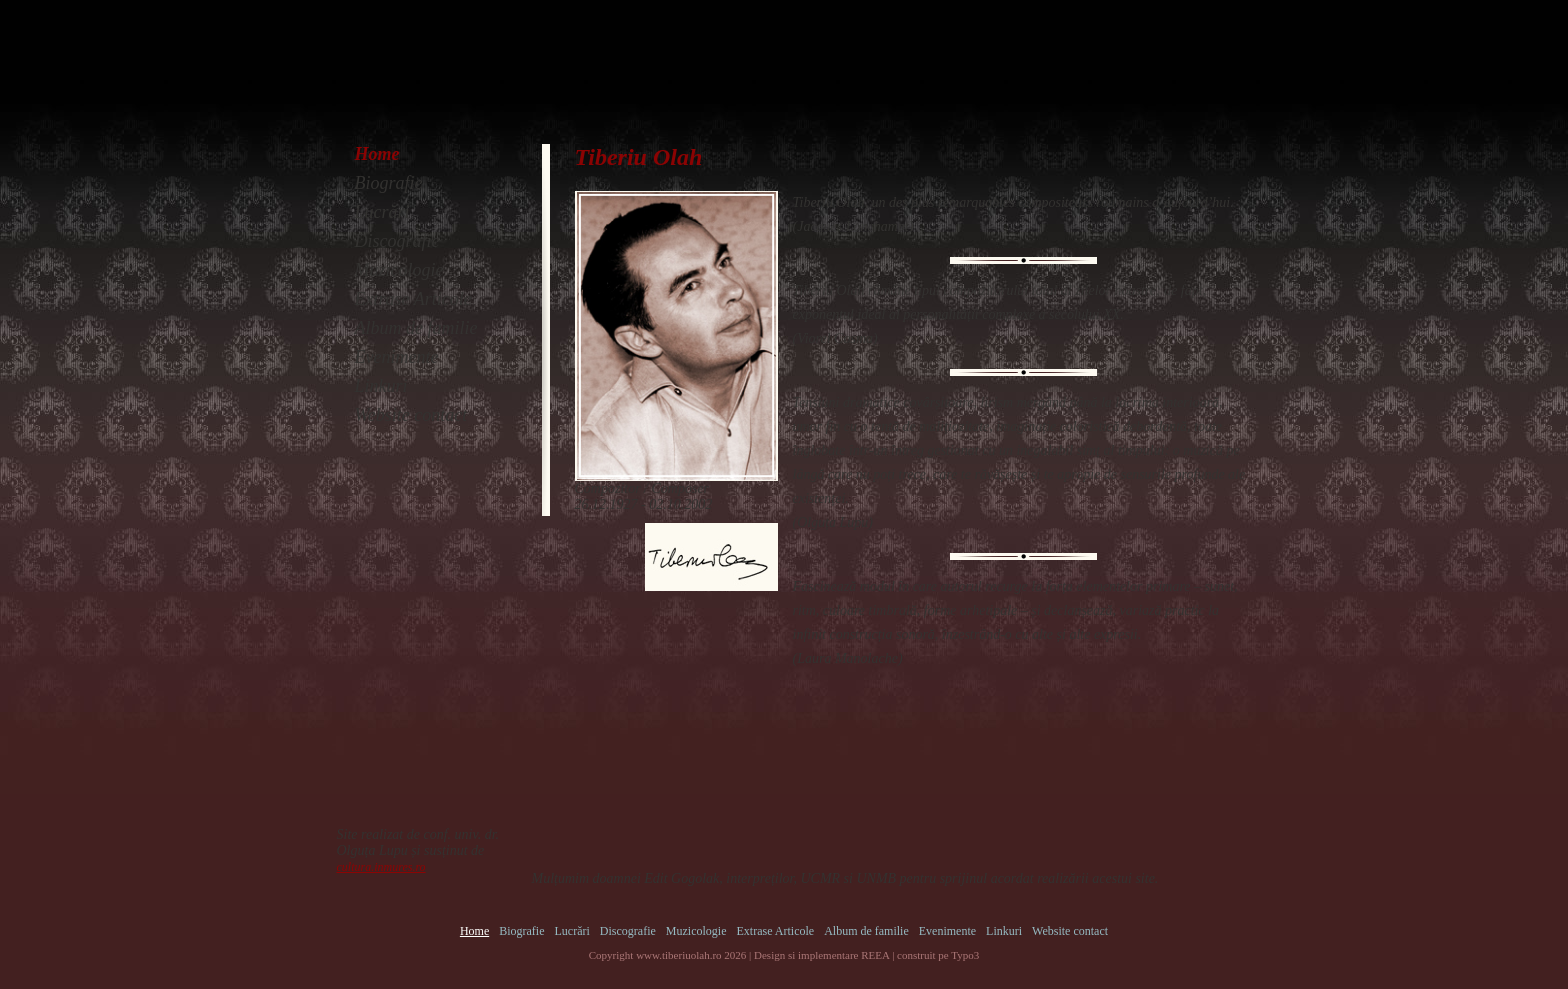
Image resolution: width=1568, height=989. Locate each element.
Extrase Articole (413, 299)
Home (377, 154)
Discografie (397, 241)
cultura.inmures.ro (381, 867)
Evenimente (397, 357)
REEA (875, 955)
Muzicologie (399, 270)
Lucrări (382, 212)
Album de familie (416, 328)
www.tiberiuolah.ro (678, 955)
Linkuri (381, 386)
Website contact (411, 415)
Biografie (389, 183)
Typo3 (965, 955)
